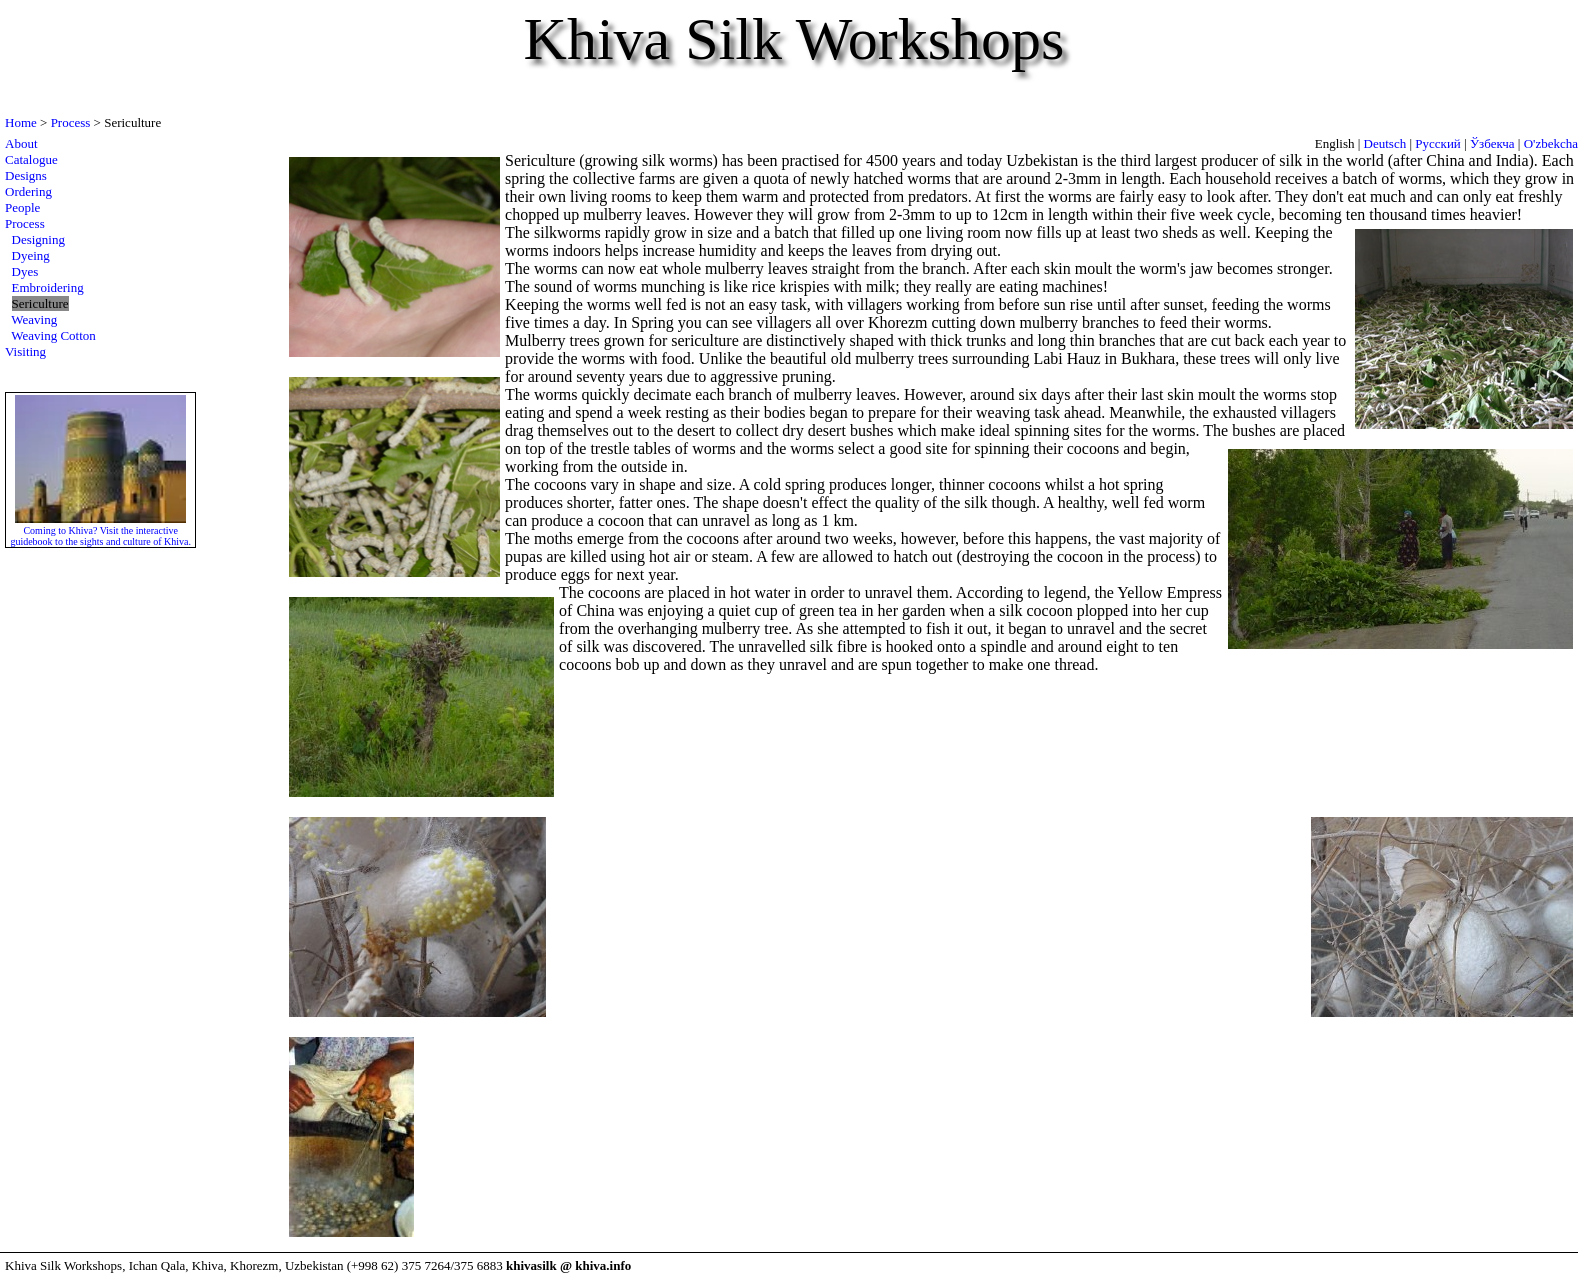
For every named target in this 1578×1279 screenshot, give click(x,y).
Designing (38, 239)
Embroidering (48, 287)
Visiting (25, 351)
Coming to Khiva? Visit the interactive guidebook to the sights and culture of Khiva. (100, 530)
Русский (1438, 143)
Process (71, 122)
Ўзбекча (1492, 143)
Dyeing (31, 255)
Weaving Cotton (53, 335)
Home (21, 122)
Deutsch (1385, 143)
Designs (26, 175)
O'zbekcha (1551, 143)
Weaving (34, 319)
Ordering (28, 191)
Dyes (25, 271)
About (21, 143)
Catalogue (31, 159)
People (22, 207)
